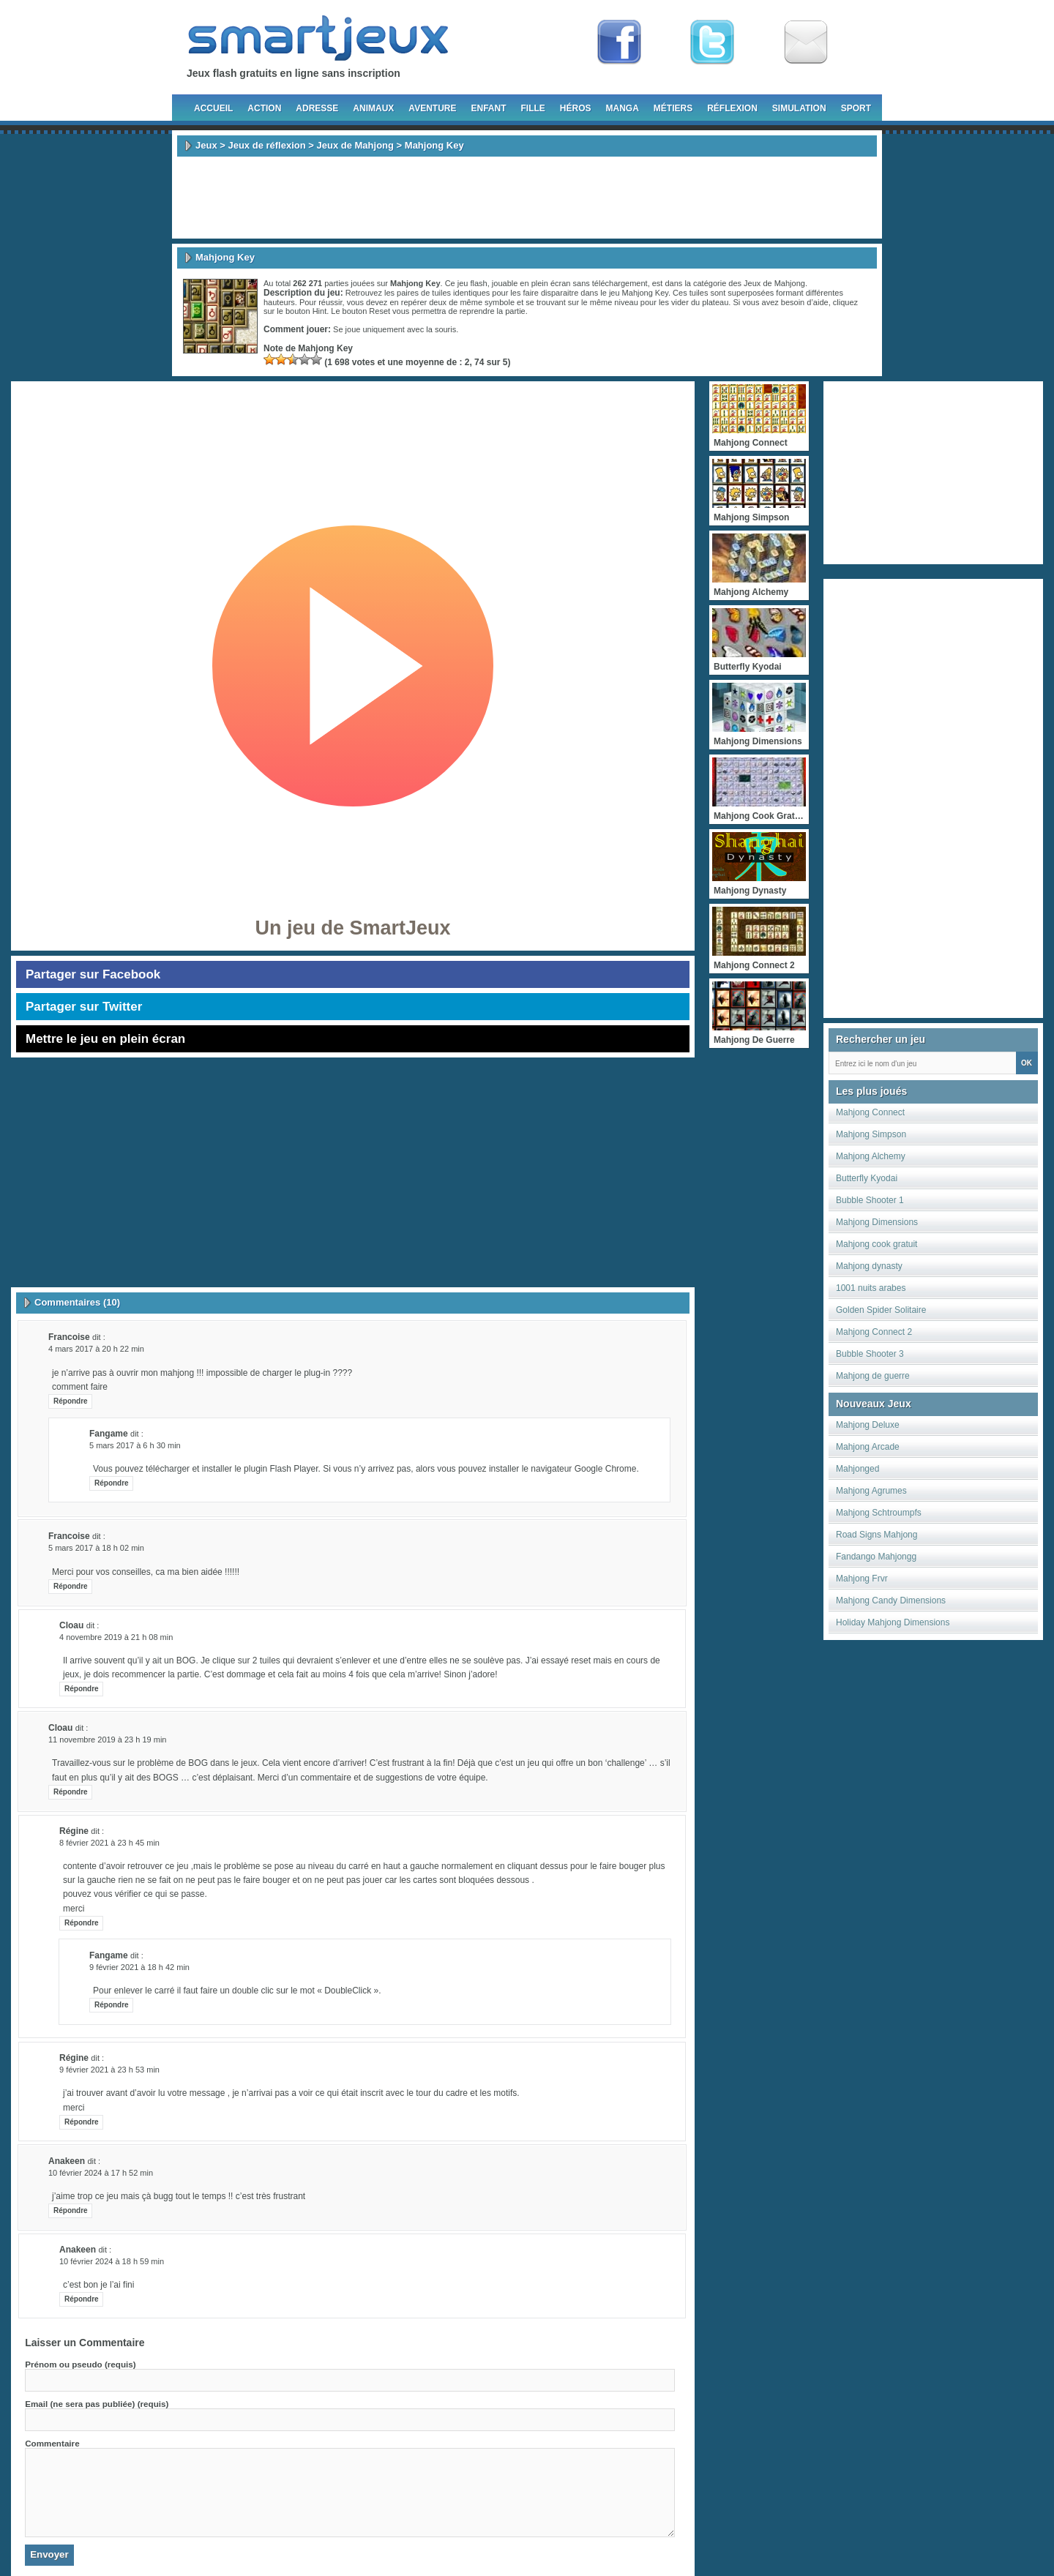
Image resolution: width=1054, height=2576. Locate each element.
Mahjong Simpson (871, 1134)
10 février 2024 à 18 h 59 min (111, 2261)
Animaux (373, 108)
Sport (856, 108)
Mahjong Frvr (862, 1578)
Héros (575, 108)
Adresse (317, 108)
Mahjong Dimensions (877, 1222)
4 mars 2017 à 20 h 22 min (96, 1348)
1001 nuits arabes (870, 1288)
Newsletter (805, 42)
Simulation (799, 108)
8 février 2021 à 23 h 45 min (109, 1842)
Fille (532, 108)
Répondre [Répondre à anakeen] (70, 2210)
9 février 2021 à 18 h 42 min (139, 1967)
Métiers (673, 108)
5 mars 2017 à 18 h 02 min (96, 1547)
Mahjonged (857, 1469)
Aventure (432, 108)
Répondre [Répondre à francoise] (70, 1401)
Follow (712, 42)
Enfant (488, 108)
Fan (619, 42)
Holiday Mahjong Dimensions (892, 1622)
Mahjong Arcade (868, 1447)
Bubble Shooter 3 (870, 1354)
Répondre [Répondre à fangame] (111, 1483)
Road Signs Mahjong (876, 1535)
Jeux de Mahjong (355, 145)
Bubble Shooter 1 (870, 1200)
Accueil (213, 108)
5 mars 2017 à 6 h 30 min (135, 1445)
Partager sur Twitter (84, 1007)
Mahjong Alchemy (870, 1156)
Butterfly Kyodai (866, 1178)
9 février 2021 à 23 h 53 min (109, 2069)
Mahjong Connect (870, 1112)
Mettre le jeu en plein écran (105, 1039)
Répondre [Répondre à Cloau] (81, 1689)
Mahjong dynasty (869, 1266)
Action (264, 108)
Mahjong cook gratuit (876, 1244)
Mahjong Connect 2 (874, 1332)
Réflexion (732, 108)
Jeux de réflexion (266, 145)
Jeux (206, 145)
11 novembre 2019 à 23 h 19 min (107, 1739)
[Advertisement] (527, 198)
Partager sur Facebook (93, 974)
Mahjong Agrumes (871, 1491)
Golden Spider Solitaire (881, 1310)
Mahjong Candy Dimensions (891, 1600)
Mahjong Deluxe (868, 1425)
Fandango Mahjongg (876, 1556)
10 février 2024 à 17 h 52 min (100, 2172)
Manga (622, 108)
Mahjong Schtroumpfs (879, 1513)
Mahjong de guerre (873, 1376)
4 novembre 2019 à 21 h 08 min (116, 1637)
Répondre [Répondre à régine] (81, 1923)
